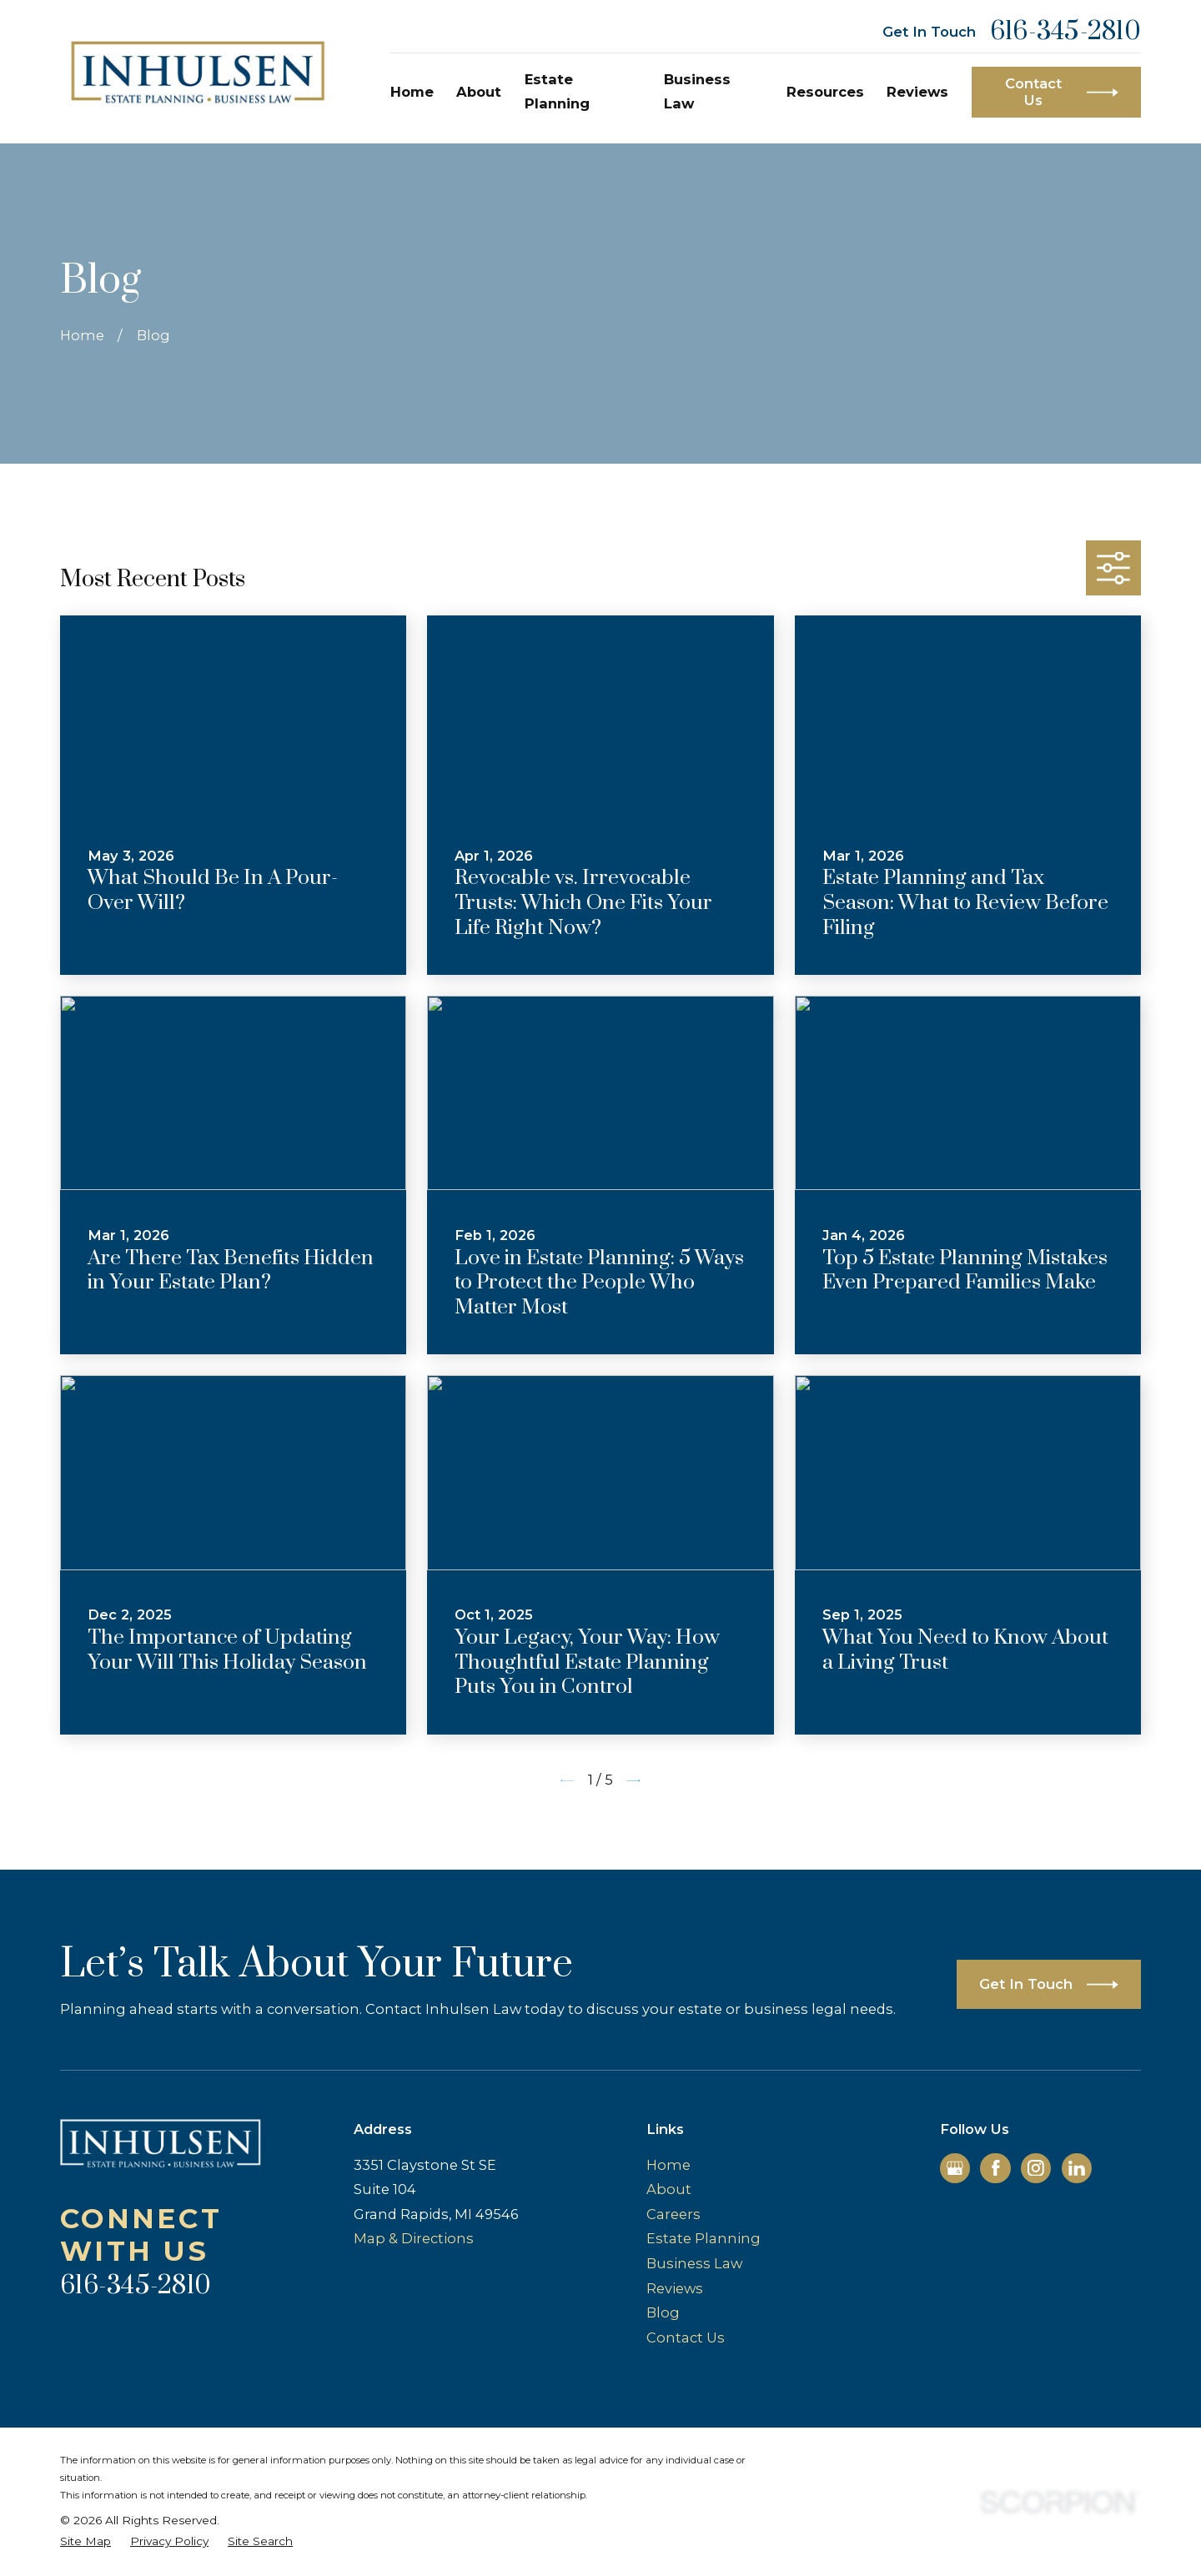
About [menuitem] (478, 91)
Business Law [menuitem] (697, 92)
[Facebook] (995, 2168)
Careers (673, 2214)
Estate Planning (703, 2238)
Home (668, 2165)
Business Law (694, 2263)
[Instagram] (1036, 2168)
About (668, 2189)
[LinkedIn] (1076, 2168)
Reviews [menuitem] (917, 91)
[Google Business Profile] (955, 2168)
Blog (663, 2312)
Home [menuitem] (412, 91)
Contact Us (685, 2337)
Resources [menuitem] (825, 91)
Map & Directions (414, 2238)
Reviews (674, 2288)
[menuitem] (85, 2541)
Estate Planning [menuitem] (557, 92)
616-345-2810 (1065, 32)
